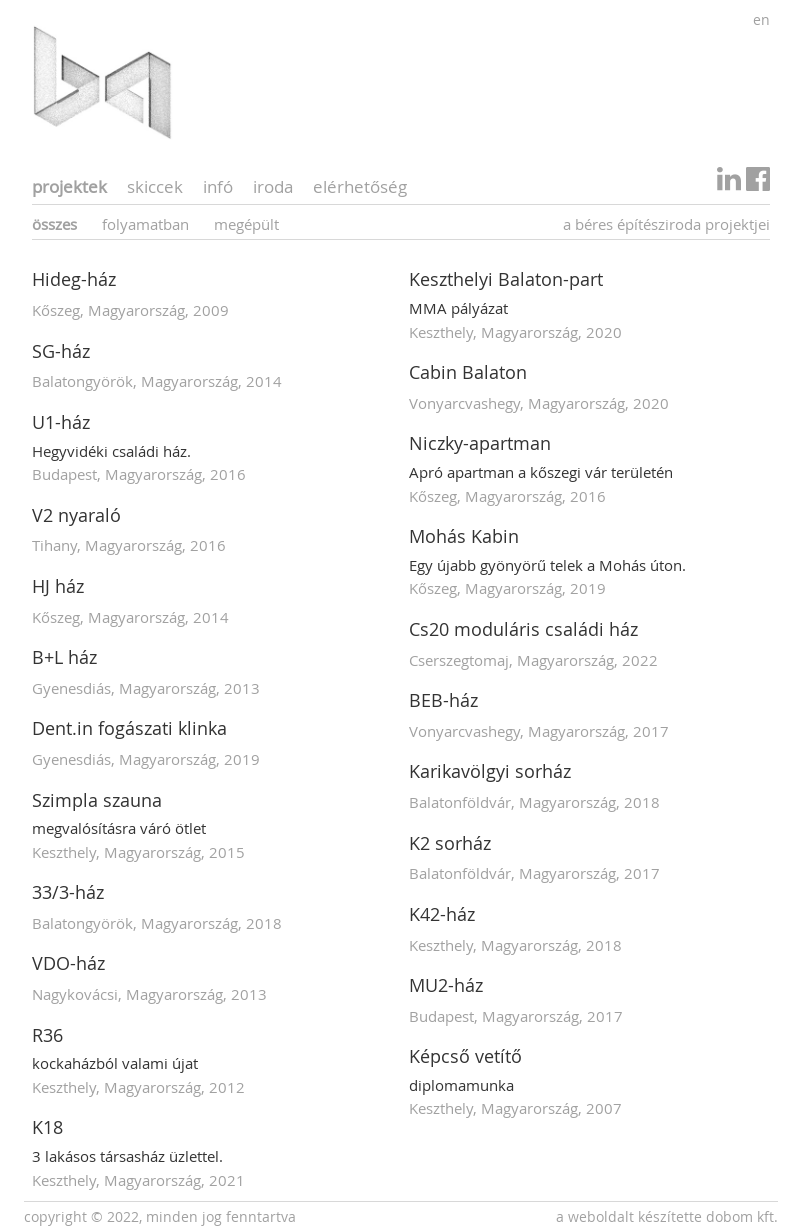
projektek (69, 186)
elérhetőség (360, 186)
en (761, 19)
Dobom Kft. (742, 1216)
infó (218, 186)
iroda (273, 186)
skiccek (155, 186)
